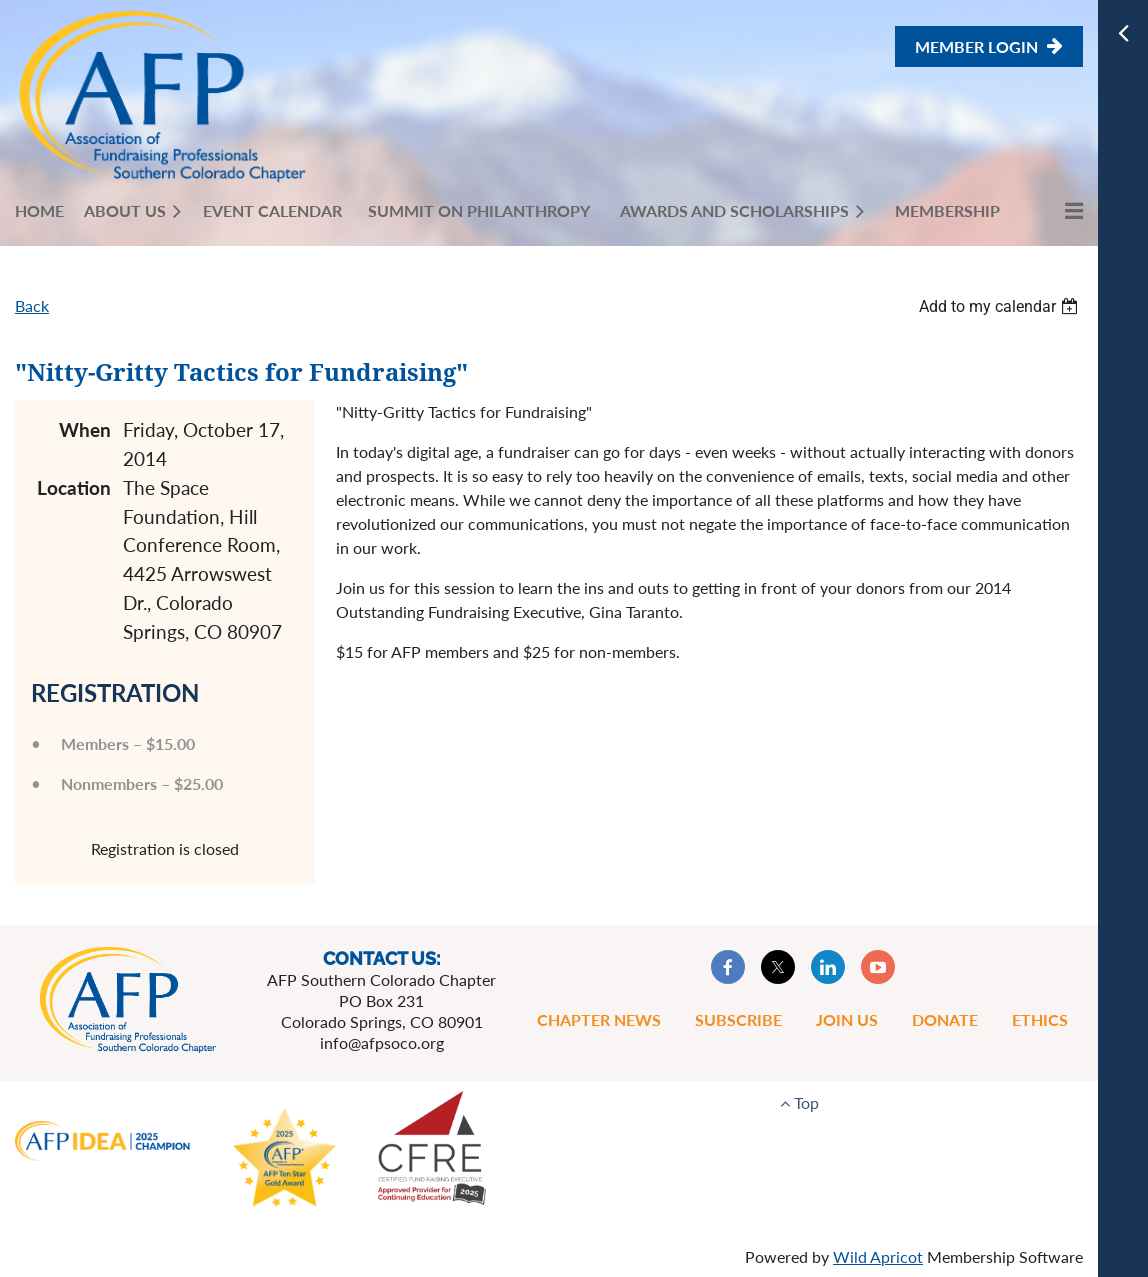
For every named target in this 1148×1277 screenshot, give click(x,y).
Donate (945, 1019)
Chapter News (599, 1019)
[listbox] (1001, 306)
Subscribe (738, 1019)
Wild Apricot (878, 1256)
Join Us (847, 1019)
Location (74, 487)
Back (32, 305)
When (85, 429)
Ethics (1040, 1019)
